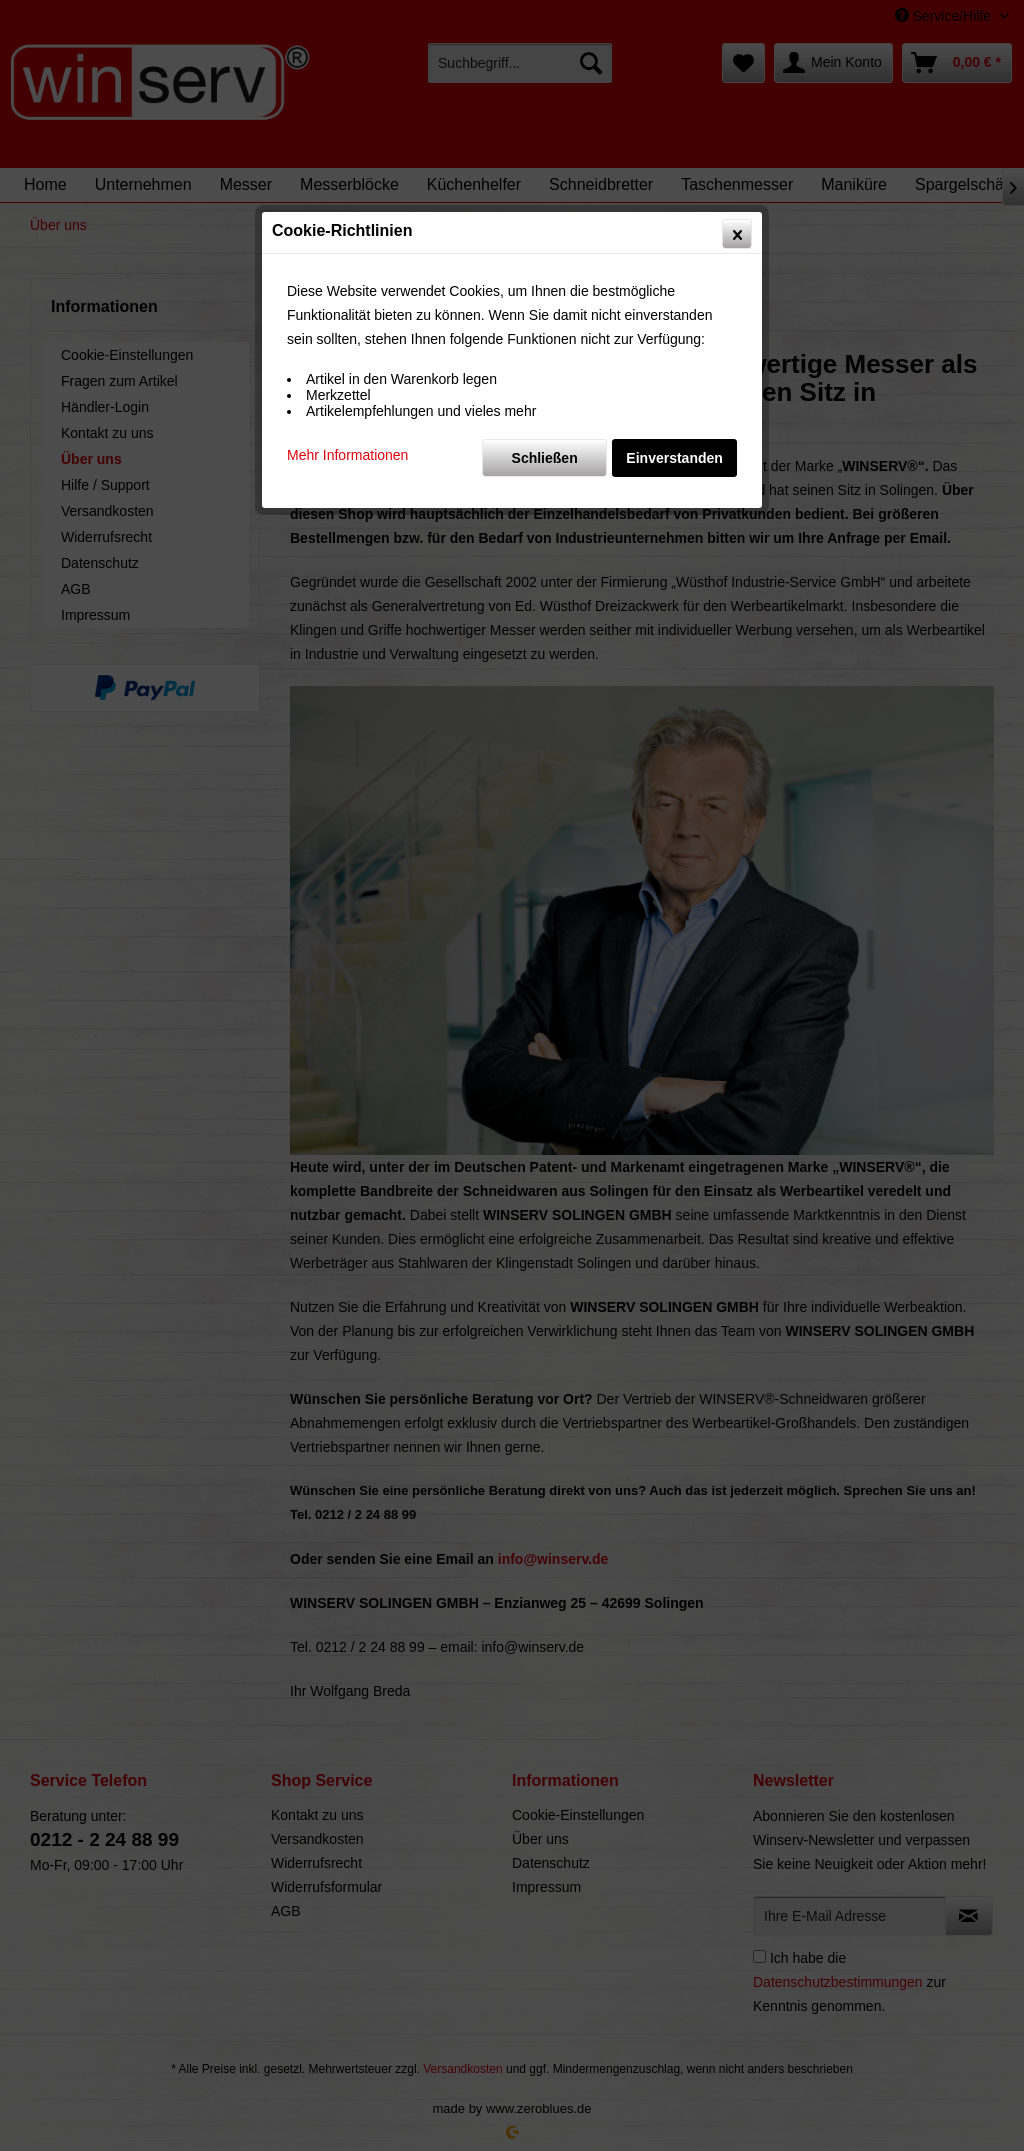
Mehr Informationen (347, 455)
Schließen (545, 458)
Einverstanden (674, 458)
